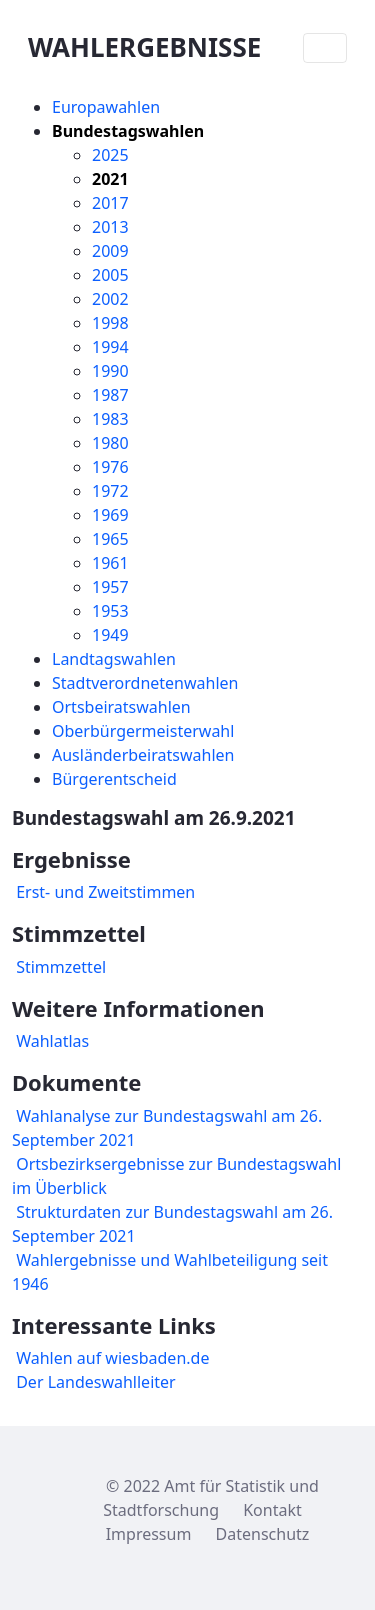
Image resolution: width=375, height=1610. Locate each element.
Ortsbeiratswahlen (121, 707)
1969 (110, 515)
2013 (110, 227)
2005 (110, 275)
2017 (110, 203)
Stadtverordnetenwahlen (145, 683)
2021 (110, 179)
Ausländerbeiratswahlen (143, 755)
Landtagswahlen (114, 659)
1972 (110, 491)
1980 (110, 443)
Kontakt (272, 1510)
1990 (110, 371)
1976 (110, 467)
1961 (110, 563)
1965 (110, 539)
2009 (110, 251)
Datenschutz (263, 1534)
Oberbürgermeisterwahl (143, 731)
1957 (110, 587)
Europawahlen (106, 107)
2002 (110, 299)
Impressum (149, 1534)
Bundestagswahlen (128, 131)
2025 (110, 155)
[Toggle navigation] (325, 48)
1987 (110, 395)
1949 (110, 635)
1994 (110, 347)
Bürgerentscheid (114, 779)
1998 (110, 323)
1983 (110, 419)
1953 (110, 611)
